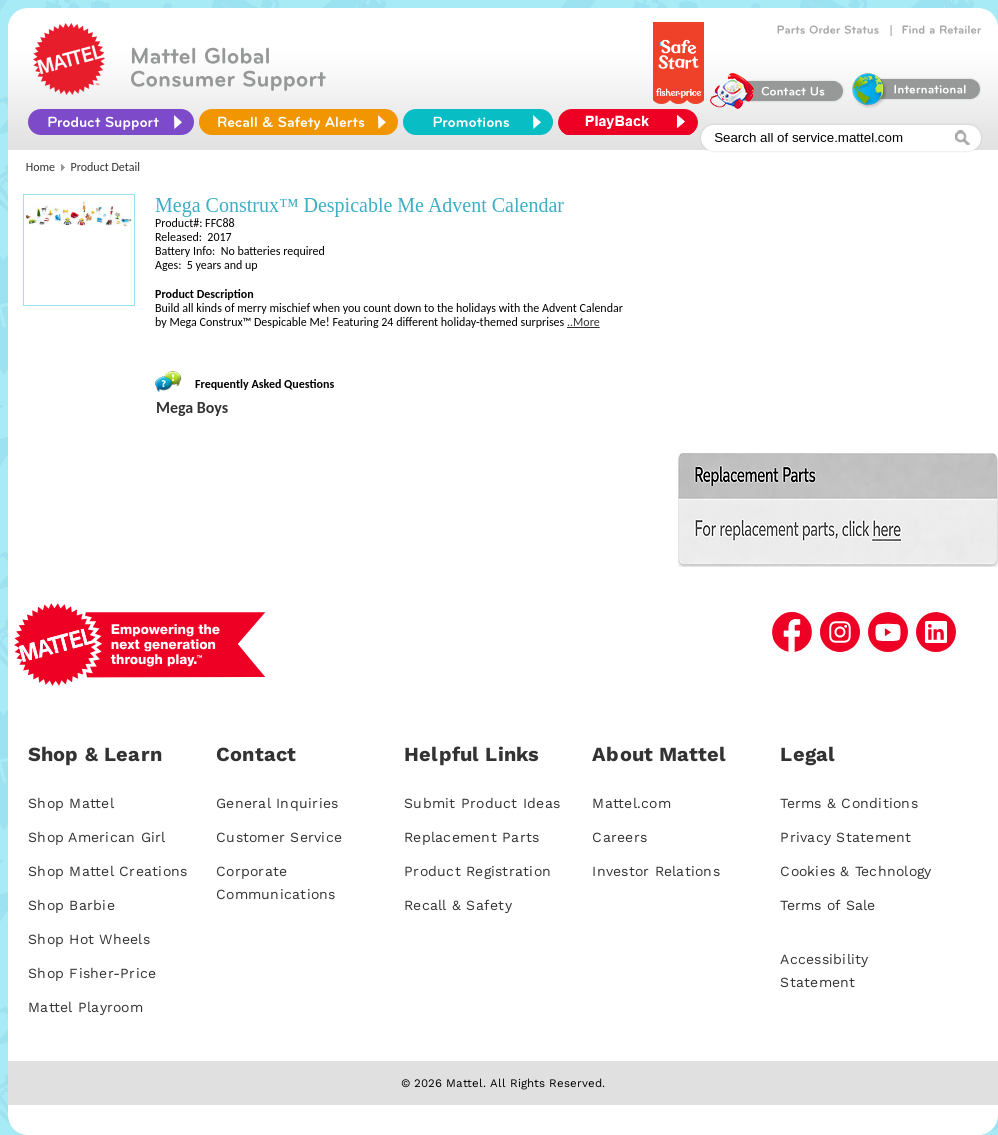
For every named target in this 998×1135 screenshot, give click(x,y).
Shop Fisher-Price (92, 973)
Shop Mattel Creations (107, 871)
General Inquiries (277, 803)
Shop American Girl (97, 837)
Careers (619, 837)
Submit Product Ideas (482, 803)
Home (40, 167)
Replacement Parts (471, 837)
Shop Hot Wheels (89, 939)
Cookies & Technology (855, 871)
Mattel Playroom (85, 1007)
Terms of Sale (827, 905)
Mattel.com (631, 803)
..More (583, 322)
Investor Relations (656, 871)
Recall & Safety (458, 905)
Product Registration (477, 871)
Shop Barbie (71, 905)
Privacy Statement (845, 837)
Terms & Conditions (849, 803)
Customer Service (279, 837)
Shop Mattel (71, 803)
